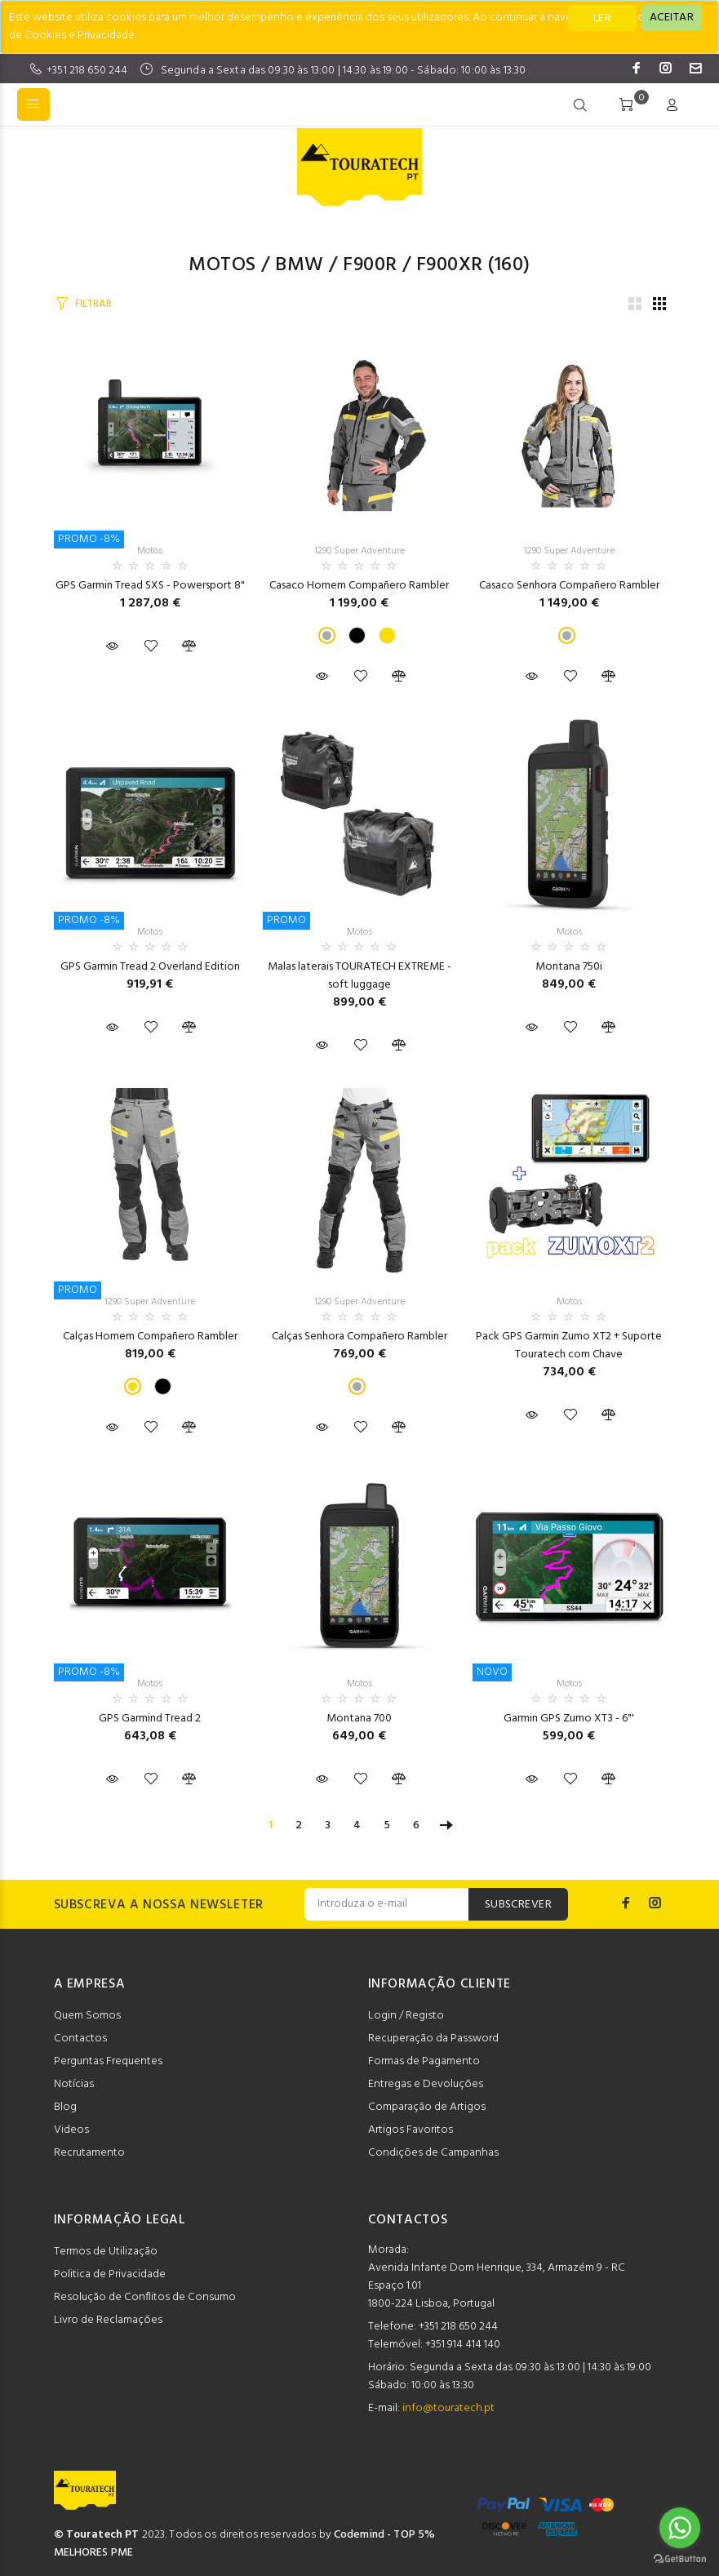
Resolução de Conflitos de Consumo (145, 2297)
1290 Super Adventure (359, 551)
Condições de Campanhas (433, 2152)
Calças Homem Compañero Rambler (150, 1336)
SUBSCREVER (518, 1904)
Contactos (80, 2038)
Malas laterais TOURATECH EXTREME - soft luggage (359, 975)
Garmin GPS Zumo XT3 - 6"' (569, 1718)
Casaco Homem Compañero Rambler (359, 585)
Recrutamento (89, 2152)
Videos (71, 2130)
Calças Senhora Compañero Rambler (359, 1336)
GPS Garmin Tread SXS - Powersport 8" (150, 585)
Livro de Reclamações (108, 2320)
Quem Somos (87, 2015)
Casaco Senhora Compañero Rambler (569, 585)
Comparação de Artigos (427, 2107)
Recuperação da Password (433, 2038)
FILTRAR (93, 304)
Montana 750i (568, 966)
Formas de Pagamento (424, 2061)
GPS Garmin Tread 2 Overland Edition (150, 966)
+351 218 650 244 (87, 70)
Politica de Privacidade (110, 2274)
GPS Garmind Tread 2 (150, 1718)
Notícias (74, 2084)
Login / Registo (406, 2015)
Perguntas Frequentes (108, 2061)
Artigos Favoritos (410, 2130)
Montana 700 (359, 1718)
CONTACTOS (408, 2220)
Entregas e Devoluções (425, 2084)
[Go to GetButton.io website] (680, 2559)
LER (602, 18)
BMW (299, 265)
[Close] (671, 18)
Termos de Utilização (106, 2251)
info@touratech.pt (448, 2408)
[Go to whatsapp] (679, 2527)
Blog (65, 2107)
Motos (222, 265)
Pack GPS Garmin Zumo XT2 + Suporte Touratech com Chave (569, 1345)
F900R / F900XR (413, 265)
